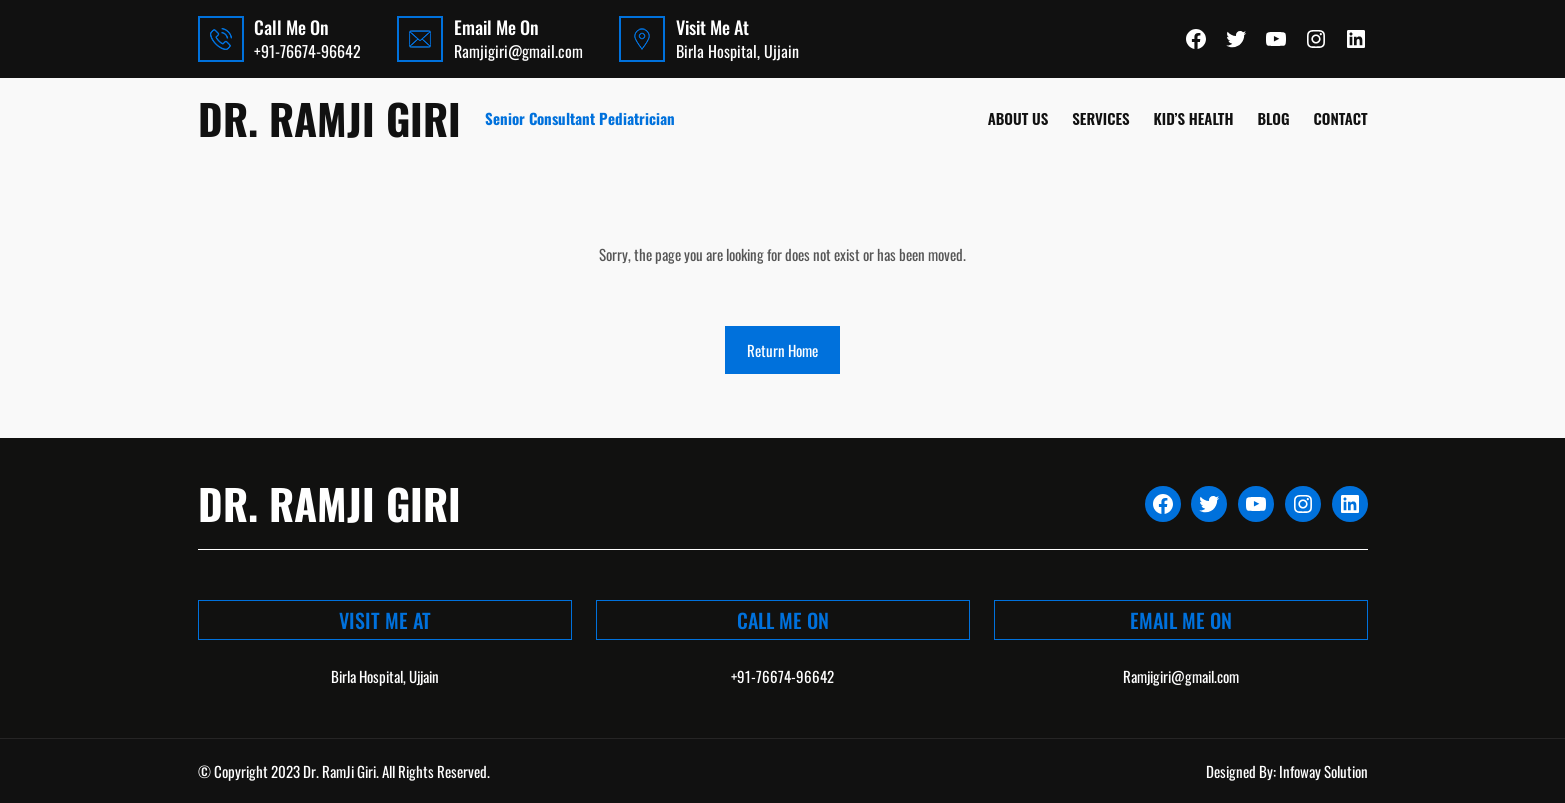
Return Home (782, 350)
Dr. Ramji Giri (329, 118)
